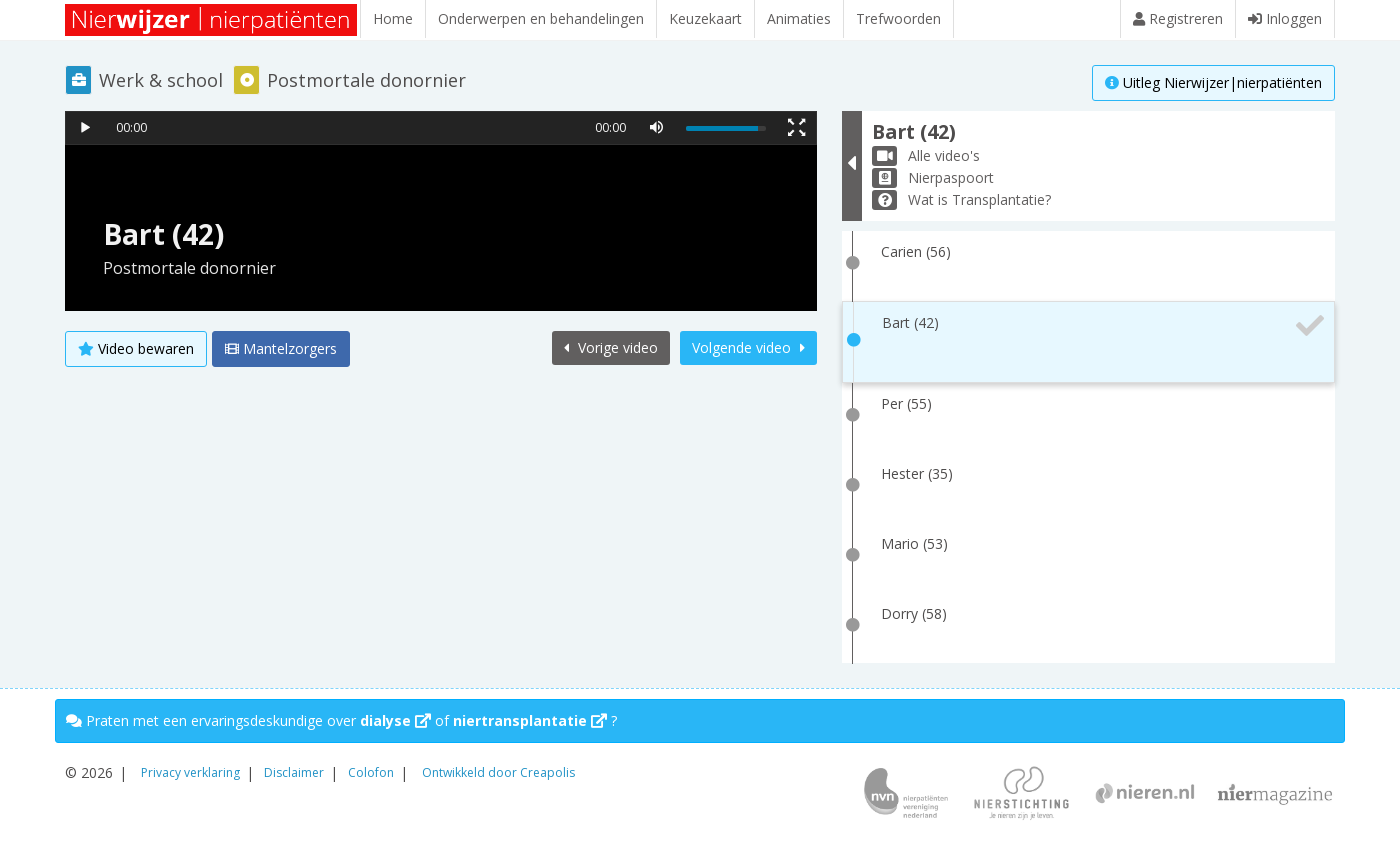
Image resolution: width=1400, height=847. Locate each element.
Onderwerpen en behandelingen (541, 18)
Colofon (371, 772)
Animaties (799, 18)
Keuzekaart (705, 18)
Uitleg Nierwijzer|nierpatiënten (1213, 82)
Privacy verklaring (190, 772)
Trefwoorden (898, 18)
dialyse (395, 720)
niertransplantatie (530, 720)
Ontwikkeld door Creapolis (498, 772)
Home (393, 18)
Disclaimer (294, 772)
